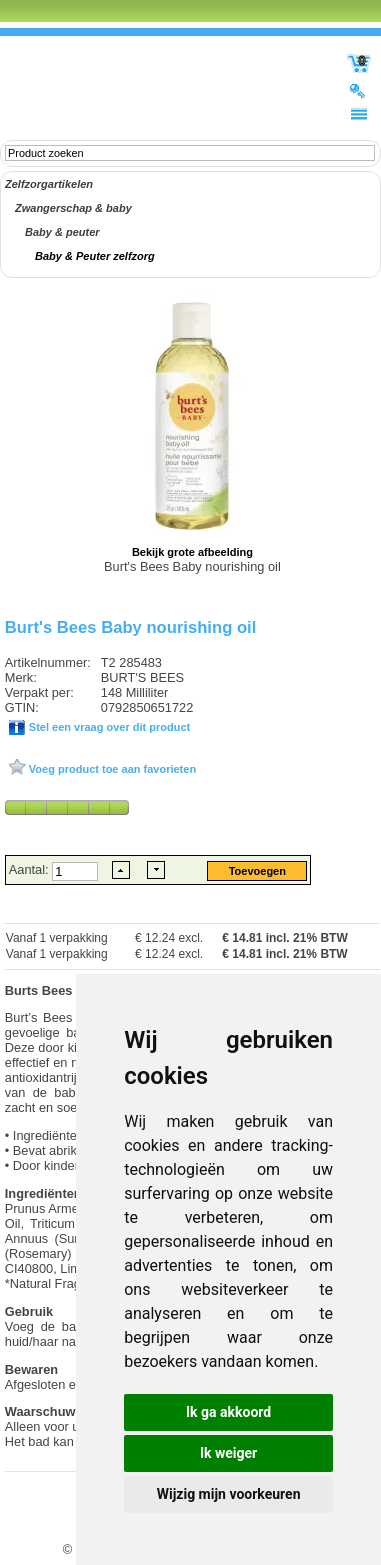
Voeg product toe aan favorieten (111, 769)
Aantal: (30, 869)
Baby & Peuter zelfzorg (95, 256)
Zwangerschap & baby (73, 208)
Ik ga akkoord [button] (228, 1412)
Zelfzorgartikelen (49, 184)
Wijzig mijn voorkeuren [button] (229, 1494)
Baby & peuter (62, 232)
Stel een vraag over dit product (108, 727)
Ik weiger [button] (228, 1453)
